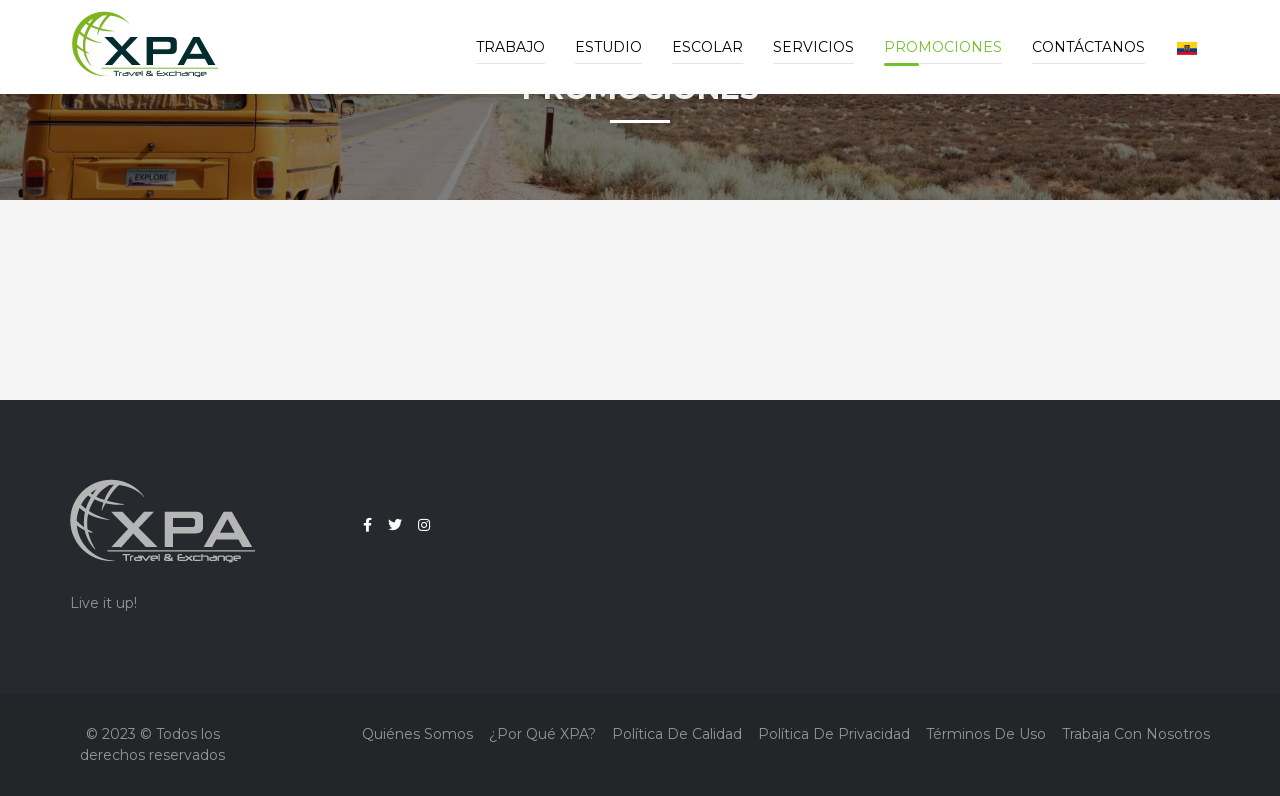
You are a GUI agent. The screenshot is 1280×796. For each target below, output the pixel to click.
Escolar (707, 47)
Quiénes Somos (417, 734)
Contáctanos (1088, 47)
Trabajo (510, 47)
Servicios (813, 47)
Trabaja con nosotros (1136, 734)
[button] (1187, 47)
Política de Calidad (677, 734)
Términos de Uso (986, 734)
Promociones (943, 47)
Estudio (608, 47)
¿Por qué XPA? (542, 734)
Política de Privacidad (834, 734)
